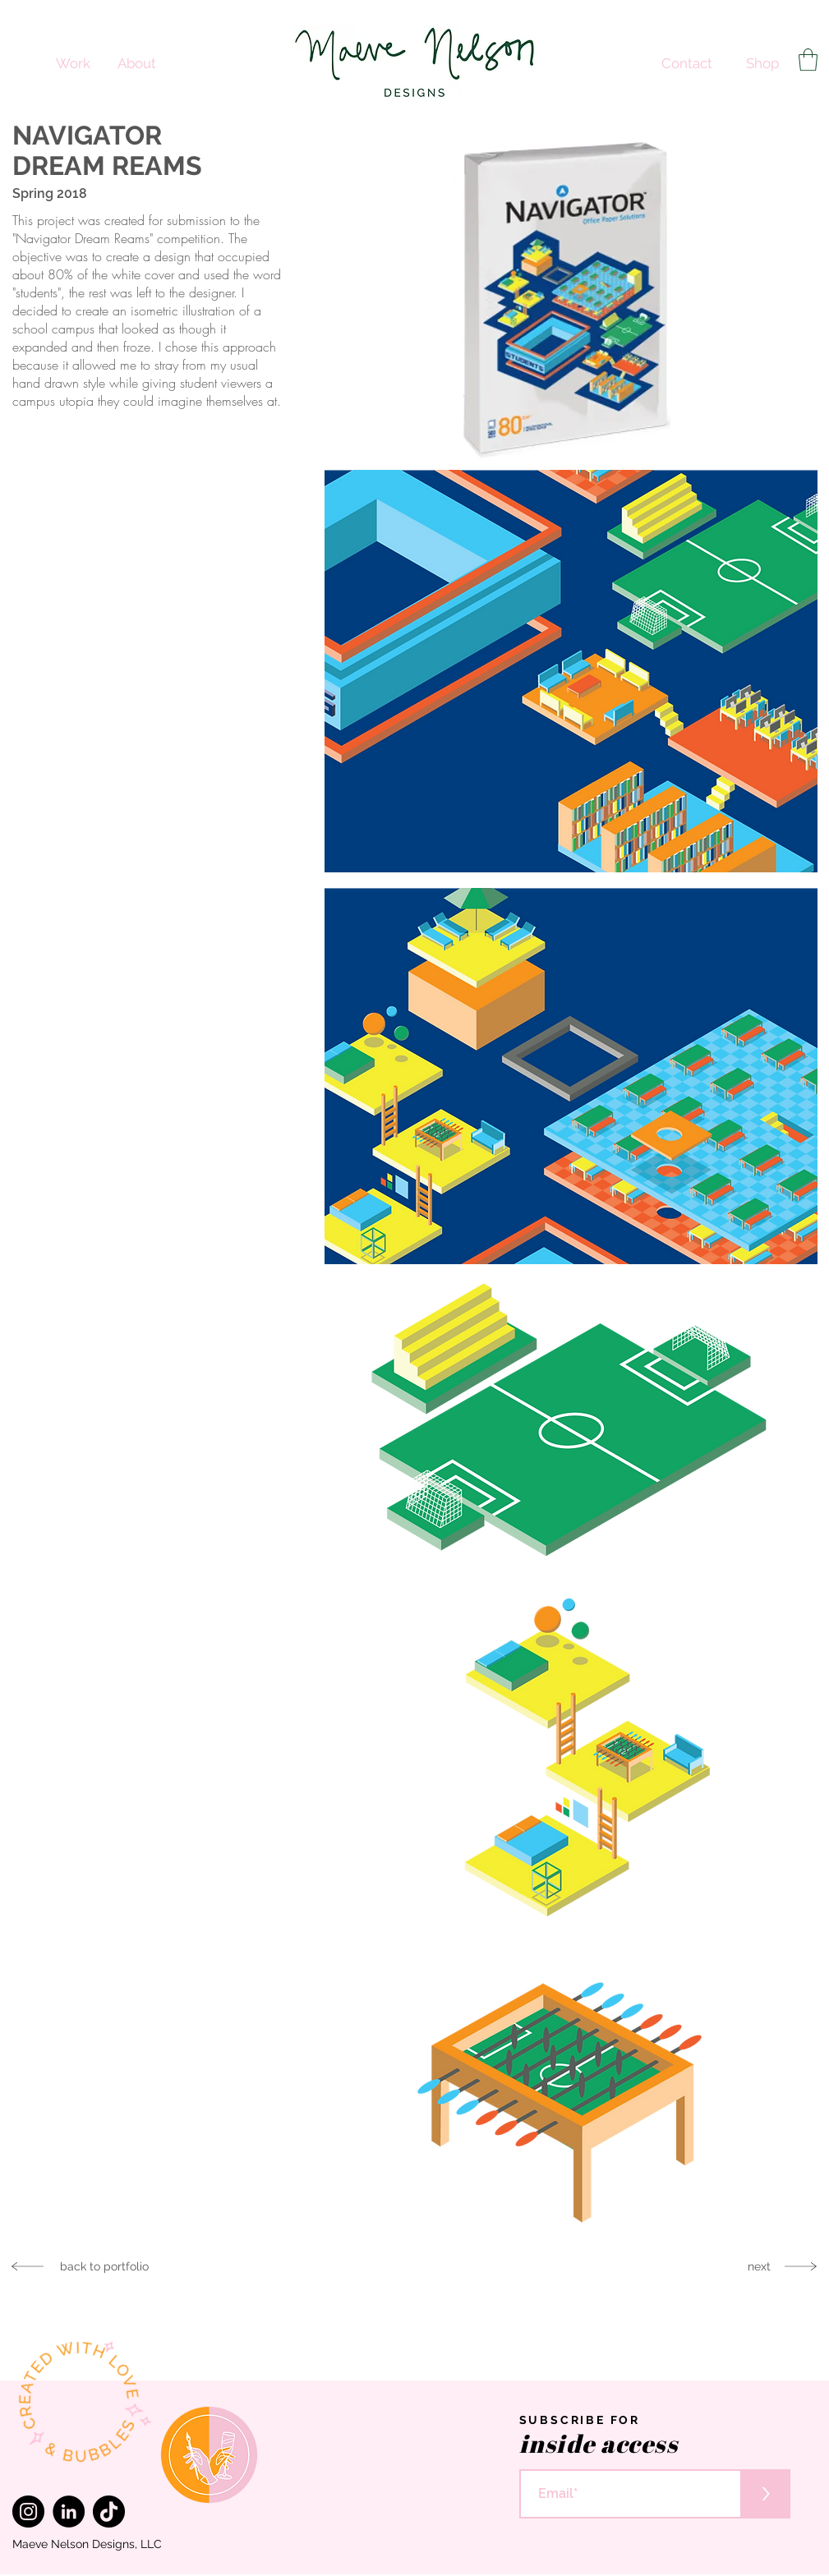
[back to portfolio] (105, 2266)
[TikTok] (109, 2512)
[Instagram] (28, 2512)
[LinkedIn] (69, 2512)
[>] (765, 2493)
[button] (808, 59)
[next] (760, 2266)
